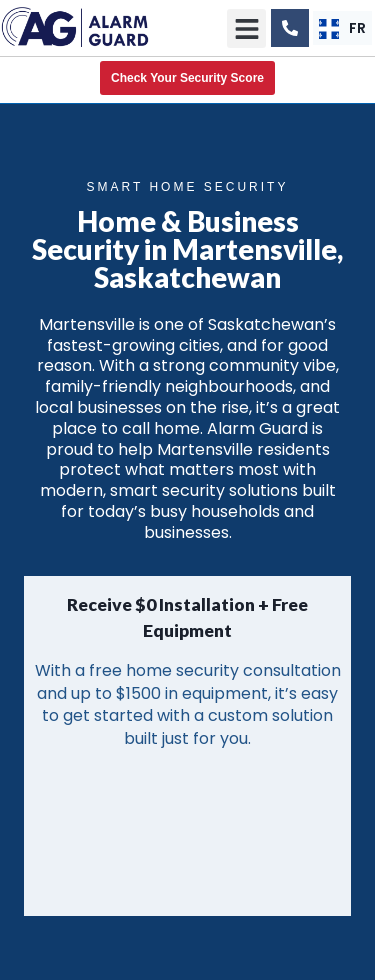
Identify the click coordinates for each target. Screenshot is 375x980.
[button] (246, 28)
